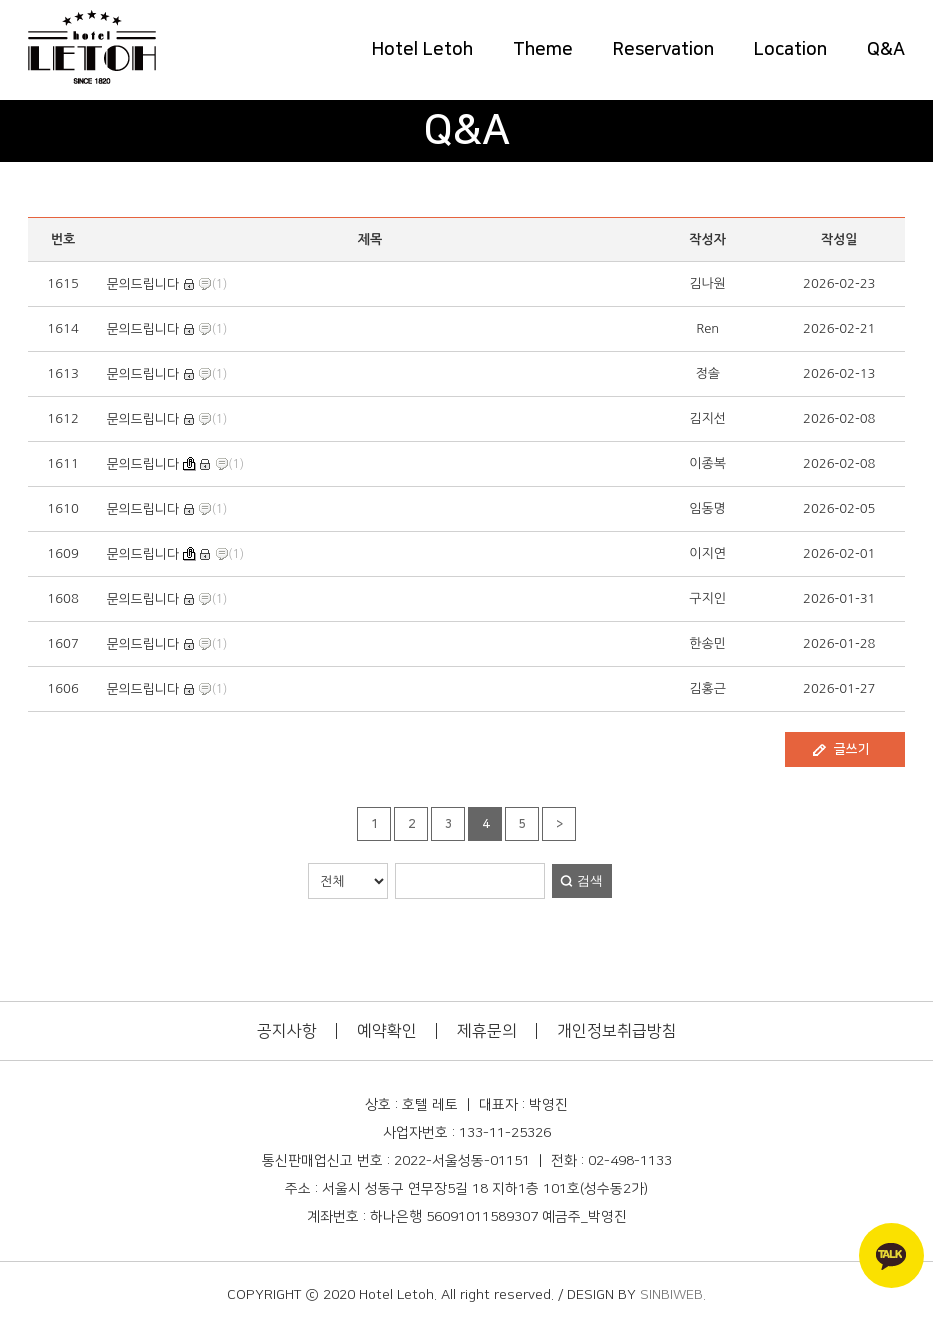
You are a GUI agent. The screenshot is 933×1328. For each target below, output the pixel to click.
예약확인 (387, 1031)
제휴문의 (487, 1031)
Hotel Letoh (422, 50)
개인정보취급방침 (617, 1031)
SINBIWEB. (673, 1295)
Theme (543, 50)
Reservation (663, 50)
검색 (590, 880)
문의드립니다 (143, 284)
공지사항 (287, 1031)
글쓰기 (852, 749)
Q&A (886, 50)
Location (790, 50)
